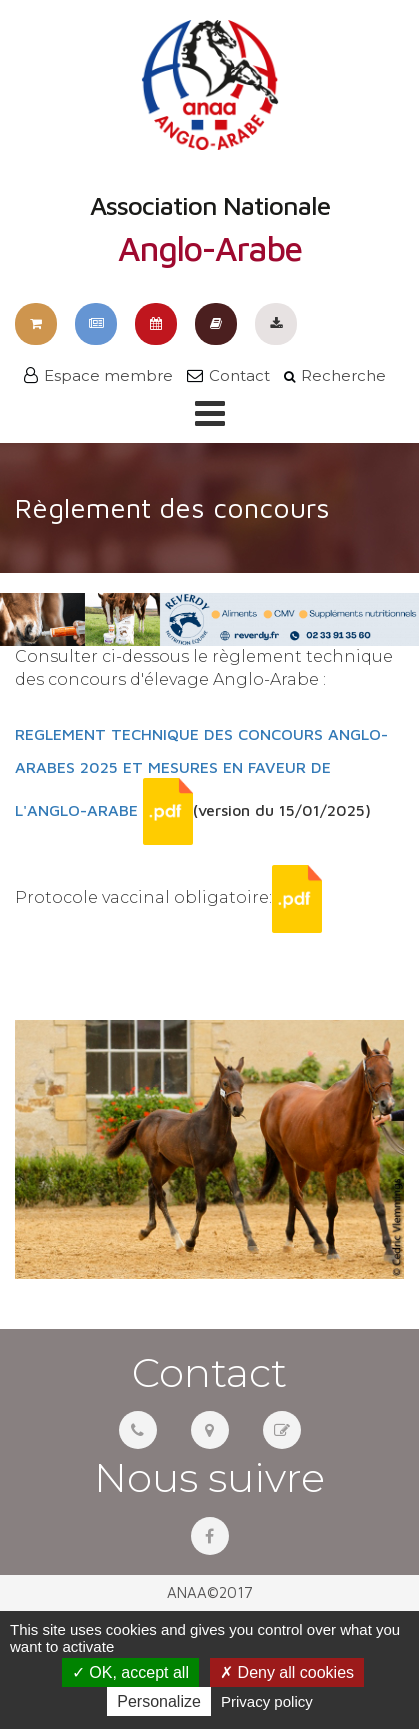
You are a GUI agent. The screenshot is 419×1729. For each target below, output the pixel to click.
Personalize (159, 1701)
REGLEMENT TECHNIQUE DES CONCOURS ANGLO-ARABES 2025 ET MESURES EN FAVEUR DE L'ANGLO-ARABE (201, 772)
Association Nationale (210, 143)
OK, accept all (130, 1672)
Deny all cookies (287, 1672)
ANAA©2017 (210, 1592)
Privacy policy (267, 1701)
